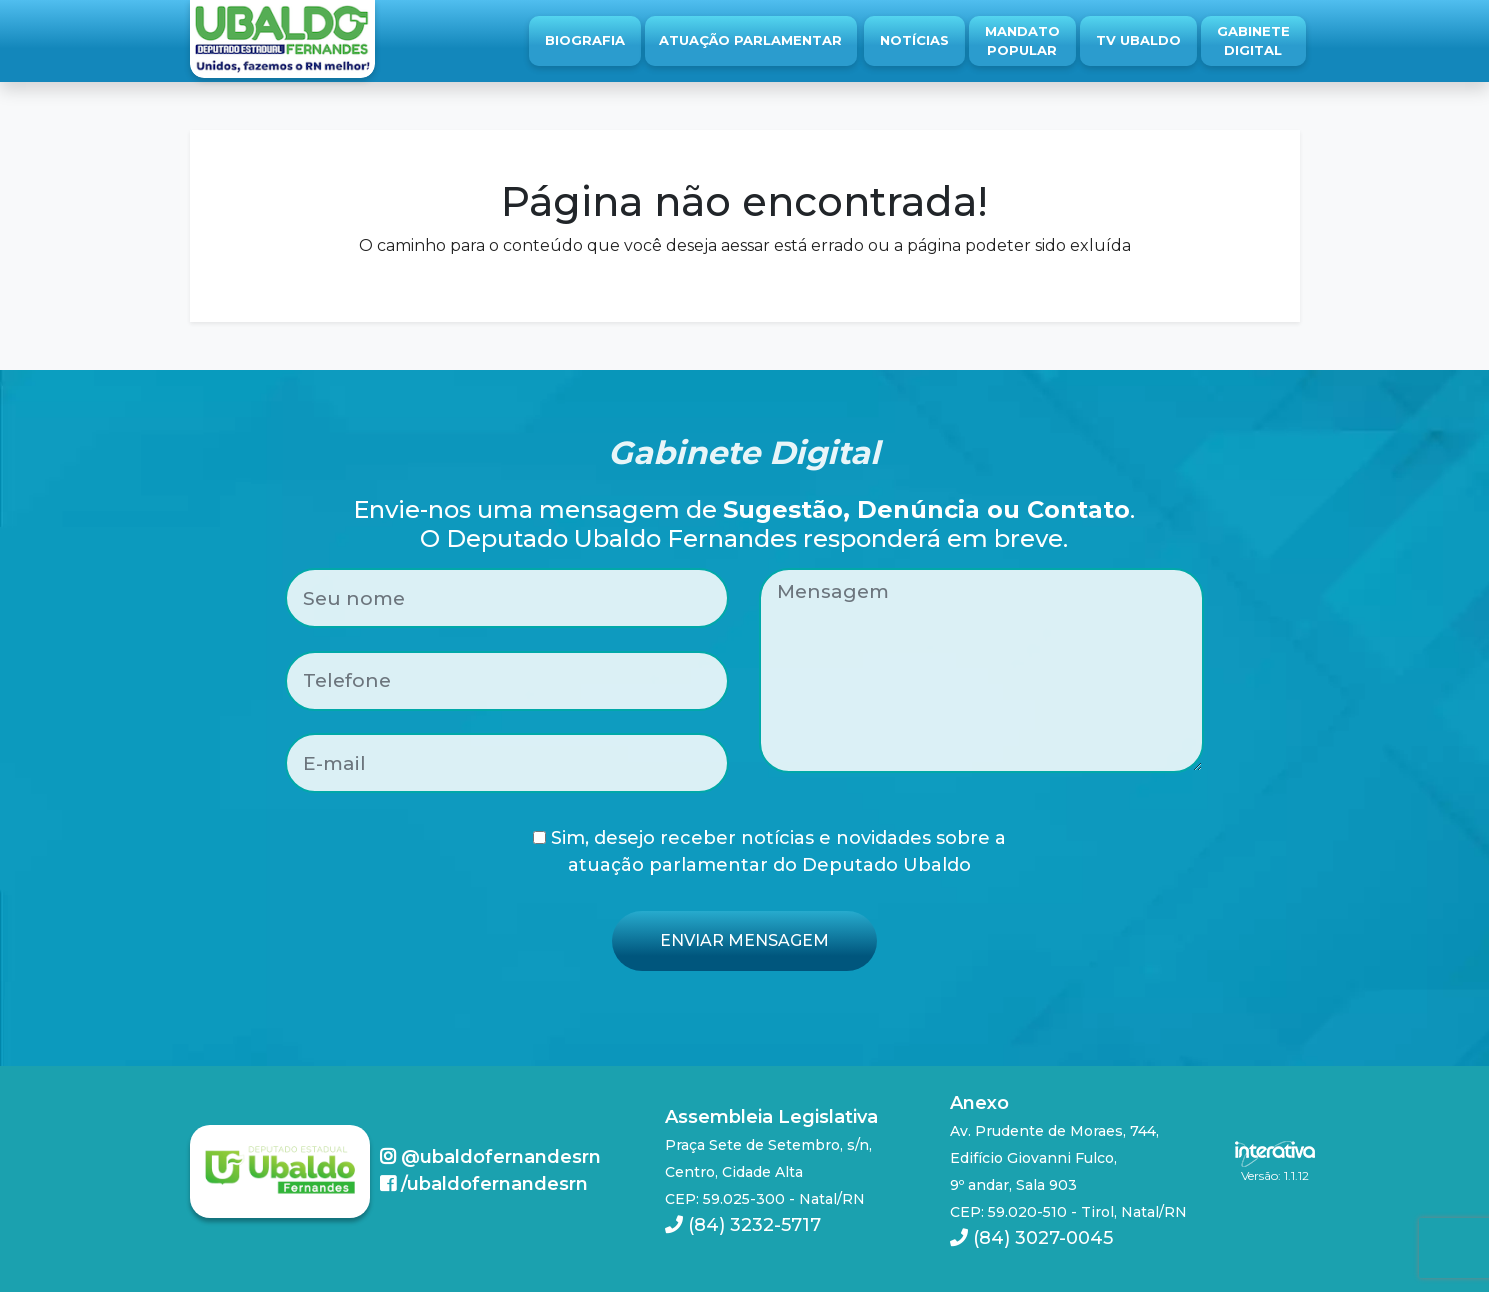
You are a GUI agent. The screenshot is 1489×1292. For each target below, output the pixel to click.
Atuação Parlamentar (750, 40)
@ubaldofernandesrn (490, 1157)
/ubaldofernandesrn (484, 1184)
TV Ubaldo (1138, 40)
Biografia (585, 40)
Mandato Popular (1022, 41)
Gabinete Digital (1253, 41)
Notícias (914, 40)
